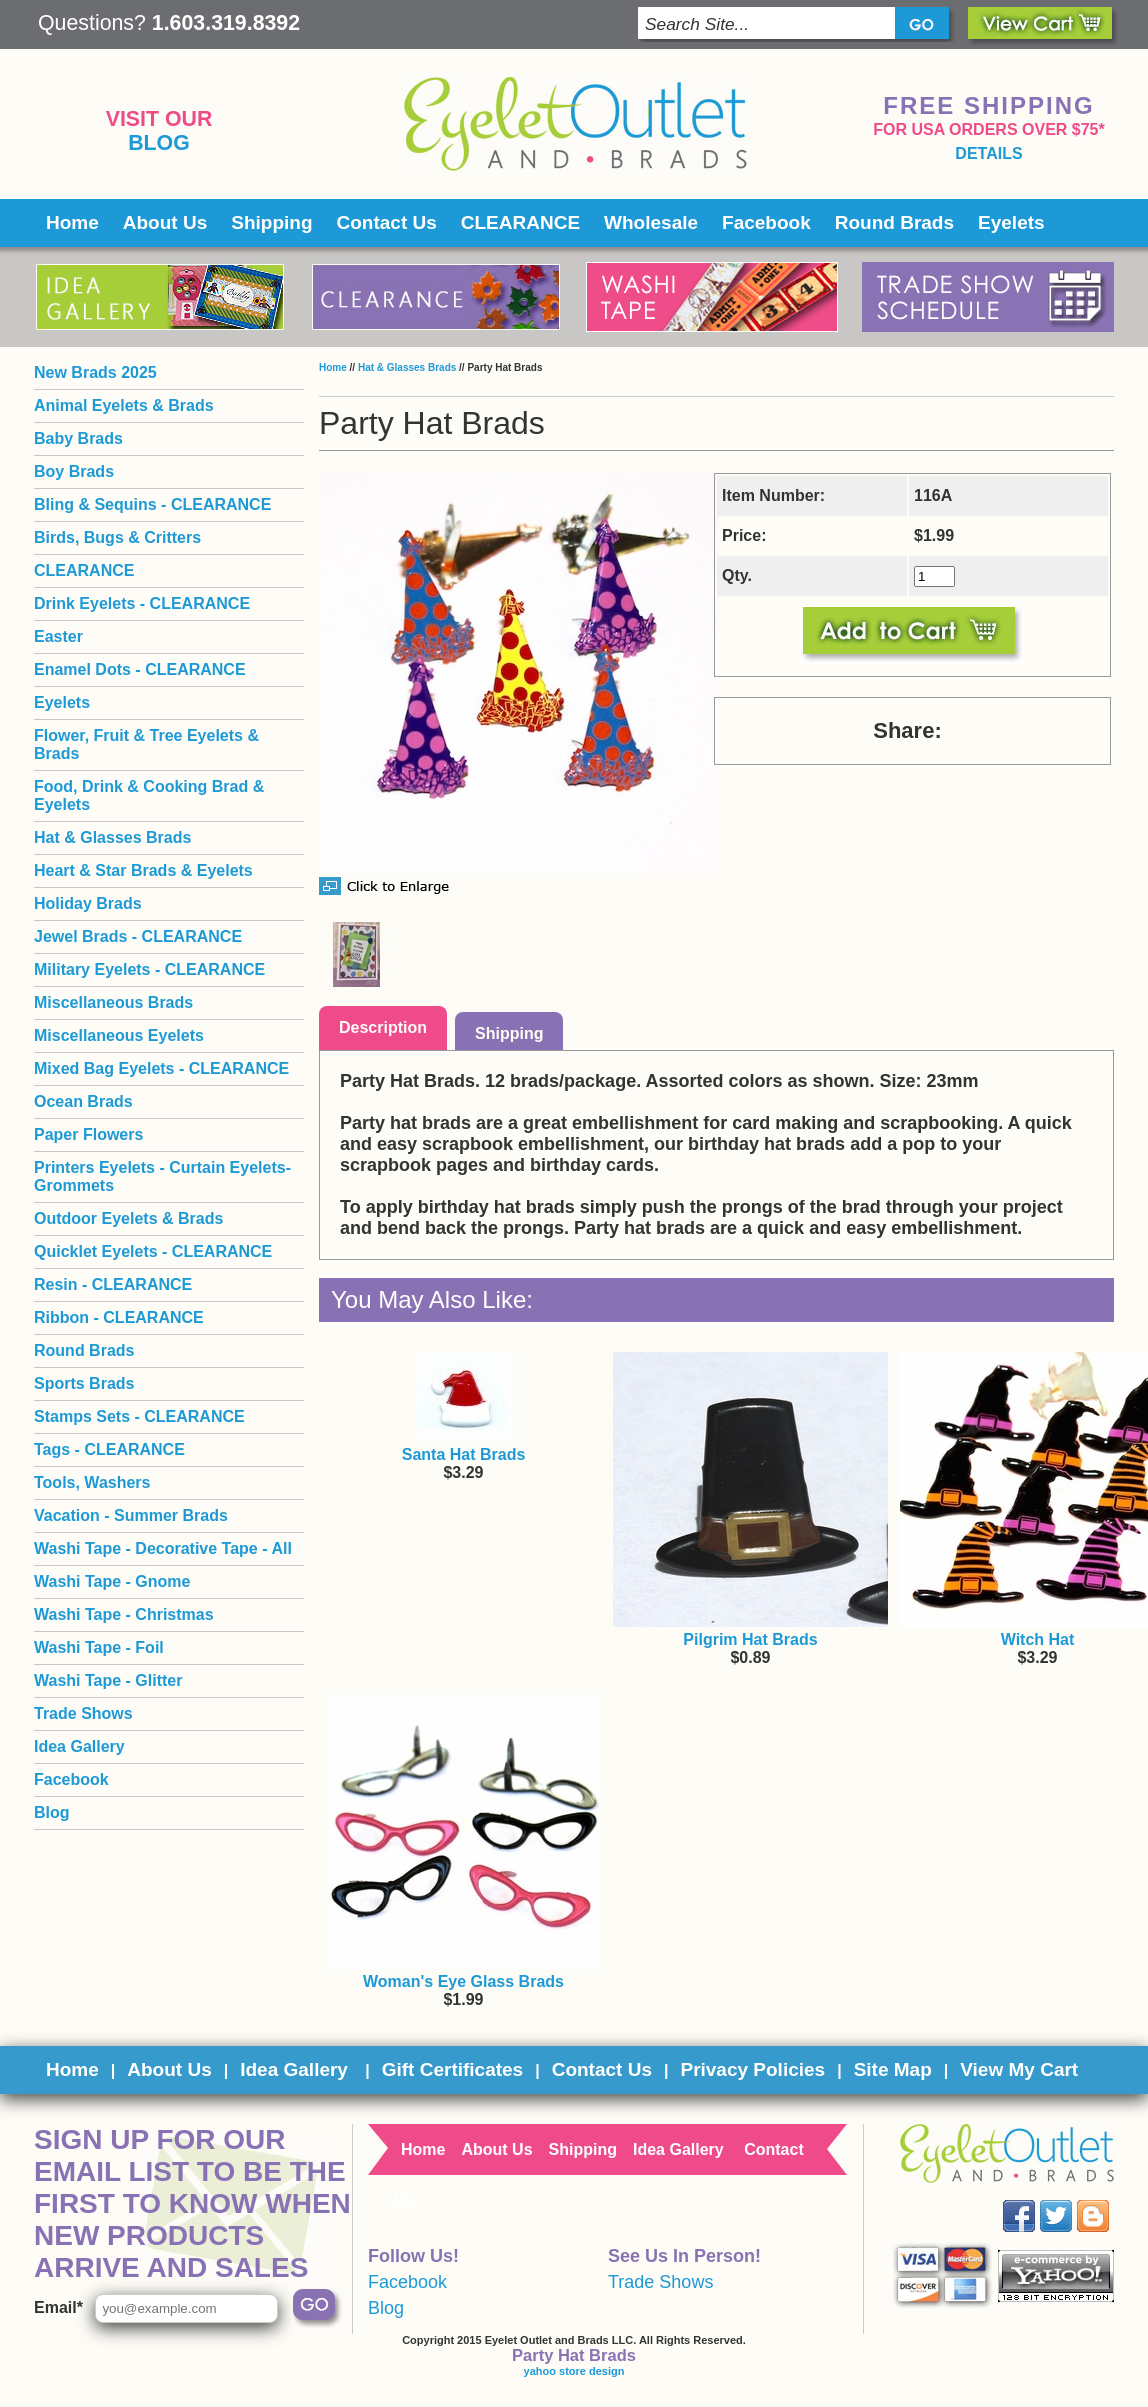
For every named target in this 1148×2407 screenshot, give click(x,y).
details (988, 153)
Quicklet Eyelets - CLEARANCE (153, 1251)
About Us (165, 222)
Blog (159, 143)
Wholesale (651, 222)
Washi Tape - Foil (99, 1647)
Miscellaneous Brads (113, 1002)
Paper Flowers (88, 1134)
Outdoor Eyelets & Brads (128, 1218)
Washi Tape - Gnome (112, 1581)
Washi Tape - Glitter (108, 1680)
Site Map (893, 2069)
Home (72, 222)
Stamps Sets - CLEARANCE (139, 1416)
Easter (58, 636)
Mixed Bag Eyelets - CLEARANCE (161, 1068)
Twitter (1070, 2200)
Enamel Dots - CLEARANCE (140, 669)
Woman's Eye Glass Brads (463, 1981)
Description (383, 1027)
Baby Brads (78, 438)
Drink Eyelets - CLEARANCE (142, 603)
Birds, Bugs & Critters (117, 537)
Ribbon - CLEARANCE (119, 1317)
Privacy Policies (752, 2069)
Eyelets (1011, 222)
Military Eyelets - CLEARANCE (149, 969)
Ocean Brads (83, 1101)
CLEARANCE (520, 222)
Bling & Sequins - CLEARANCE (152, 504)
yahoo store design (574, 2371)
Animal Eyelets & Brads (124, 405)
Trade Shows (83, 1713)
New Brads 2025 (95, 372)
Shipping (271, 222)
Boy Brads (74, 471)
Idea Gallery (79, 1746)
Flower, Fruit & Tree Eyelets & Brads (146, 744)
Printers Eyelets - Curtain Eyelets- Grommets (162, 1176)
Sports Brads (84, 1383)
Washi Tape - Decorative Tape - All (163, 1548)
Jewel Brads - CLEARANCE (138, 936)
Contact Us (387, 222)
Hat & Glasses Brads (407, 367)
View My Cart (1019, 2069)
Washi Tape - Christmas (124, 1614)
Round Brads (894, 222)
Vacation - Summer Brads (131, 1515)
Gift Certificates (452, 2069)
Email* (58, 2307)
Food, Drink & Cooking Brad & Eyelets (149, 795)
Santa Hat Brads (464, 1454)
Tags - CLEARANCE (109, 1449)
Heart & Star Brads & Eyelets (143, 870)
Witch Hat (1038, 1639)
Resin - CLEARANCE (113, 1284)
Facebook (766, 222)
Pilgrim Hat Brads (750, 1639)
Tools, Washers (92, 1482)
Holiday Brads (88, 903)
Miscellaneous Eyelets (119, 1035)
